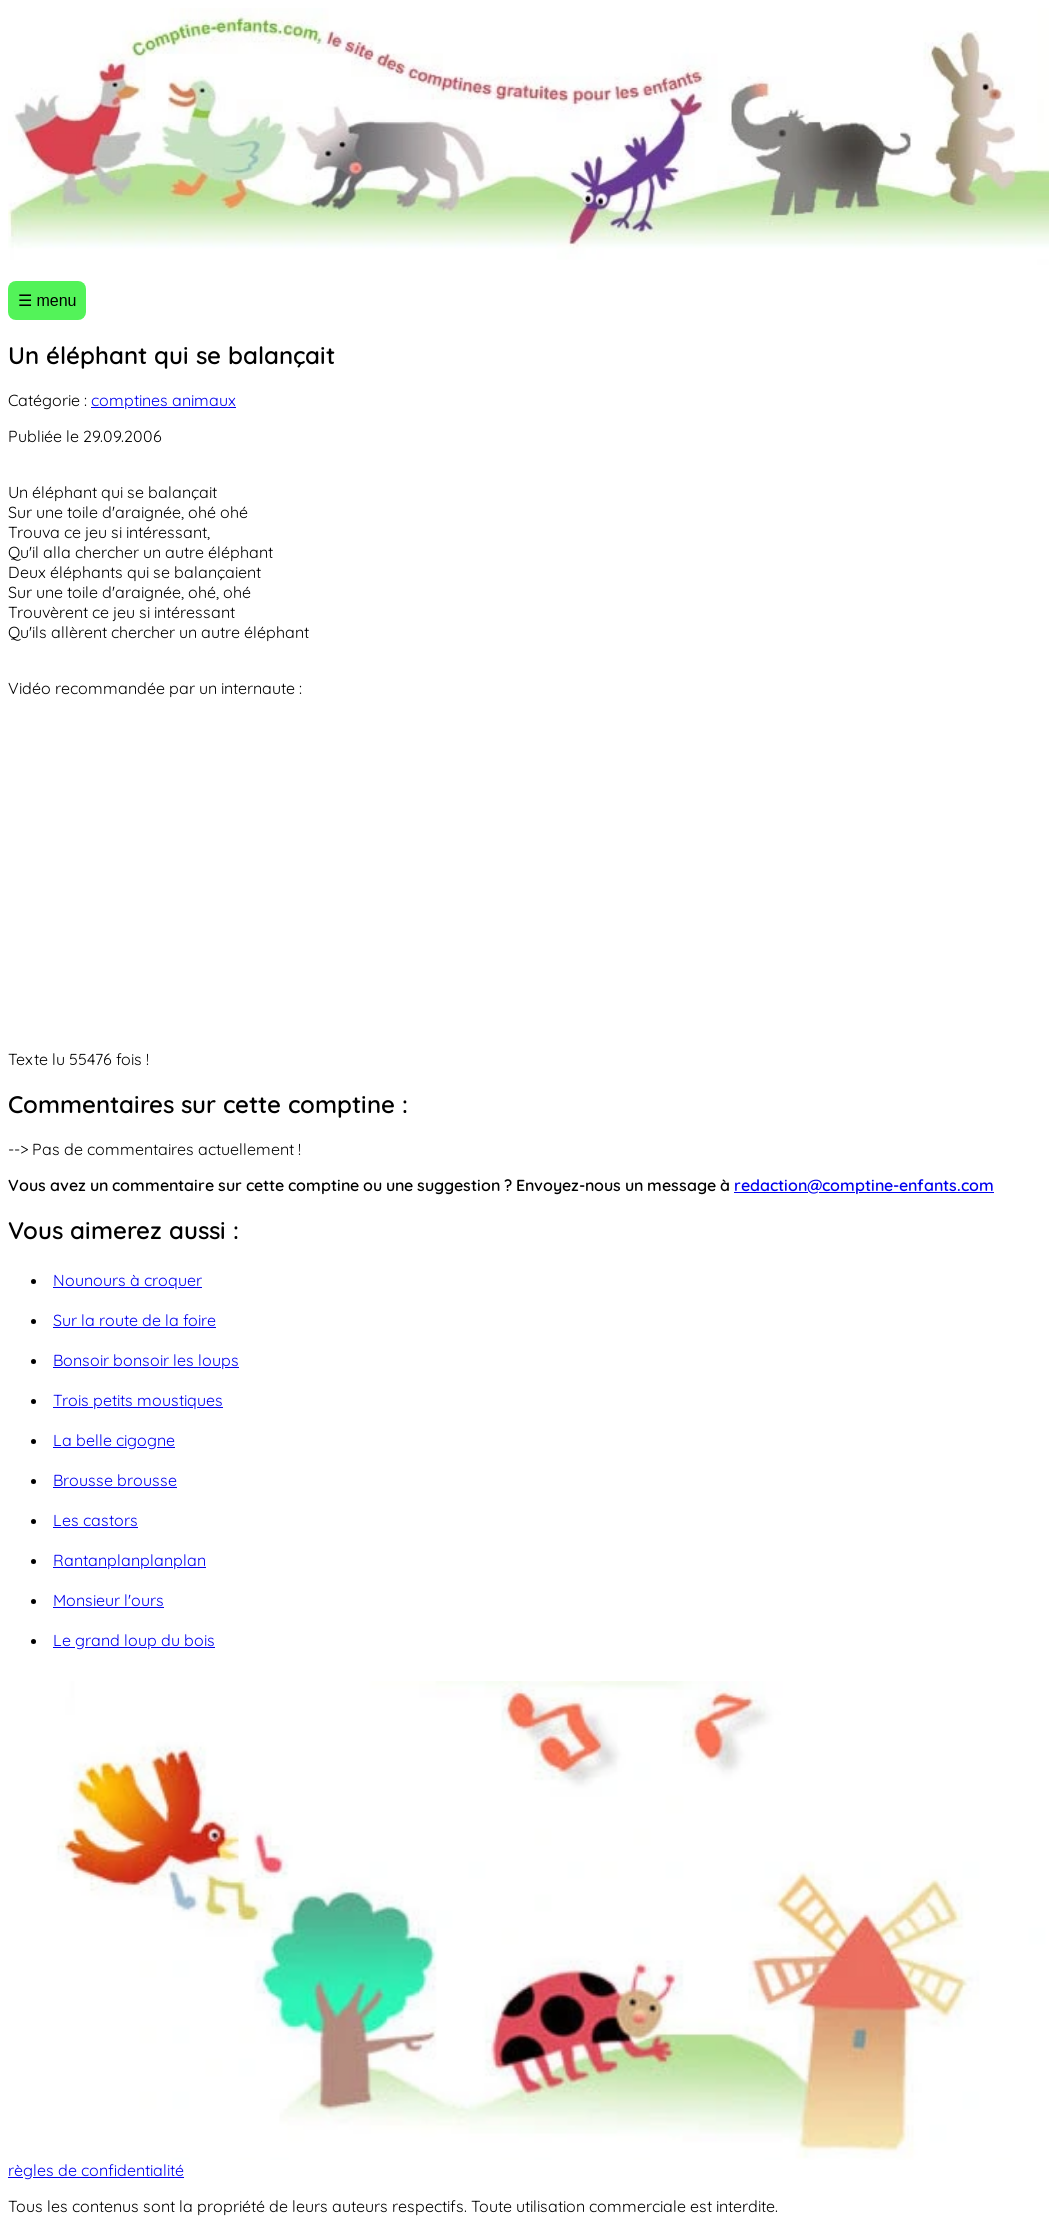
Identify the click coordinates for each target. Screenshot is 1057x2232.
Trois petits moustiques (138, 1400)
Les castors (95, 1520)
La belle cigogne (114, 1440)
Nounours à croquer (127, 1280)
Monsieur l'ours (108, 1600)
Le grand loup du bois (134, 1640)
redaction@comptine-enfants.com (864, 1185)
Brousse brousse (115, 1480)
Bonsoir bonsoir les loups (146, 1360)
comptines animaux (163, 400)
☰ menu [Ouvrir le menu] (47, 300)
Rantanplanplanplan (129, 1560)
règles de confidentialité (96, 2170)
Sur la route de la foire (134, 1320)
